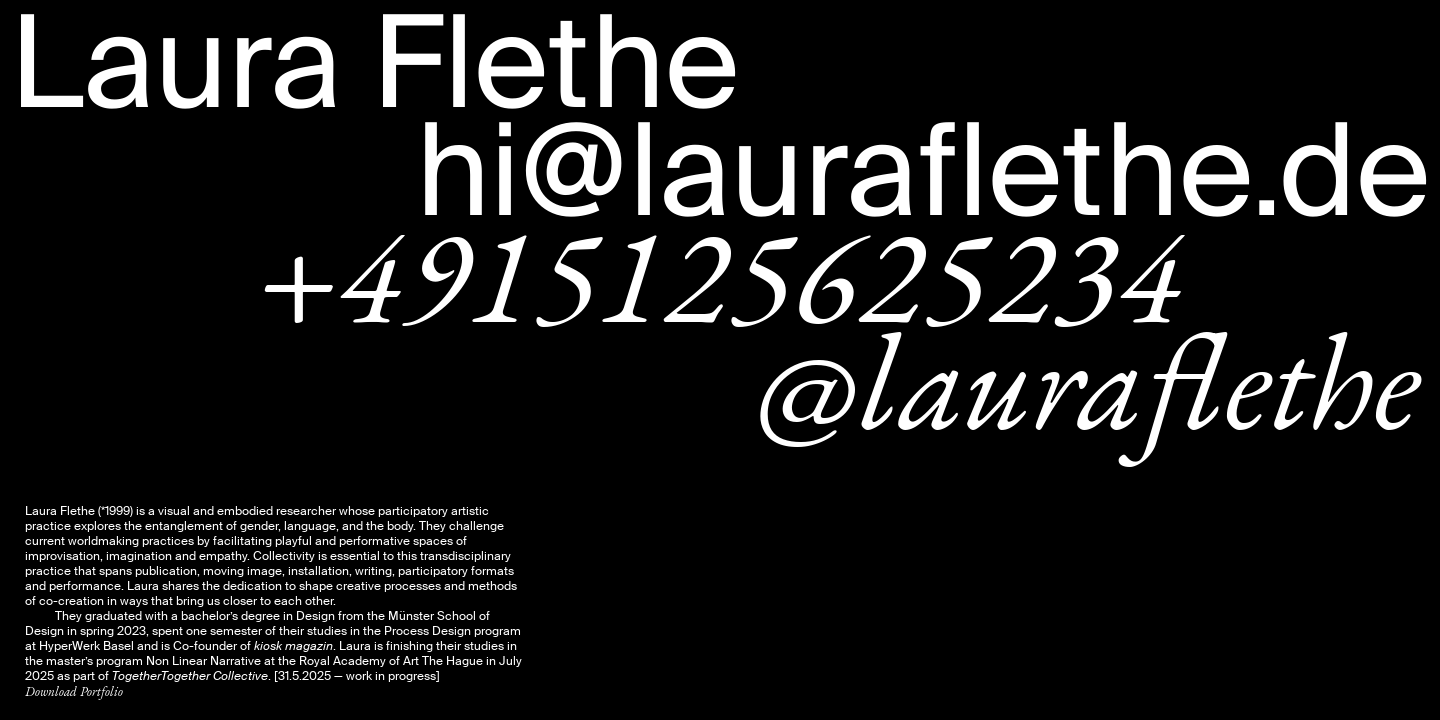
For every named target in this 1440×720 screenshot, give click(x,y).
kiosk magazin (293, 646)
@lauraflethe (1088, 380)
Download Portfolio (74, 691)
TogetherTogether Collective (190, 676)
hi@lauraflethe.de (923, 172)
